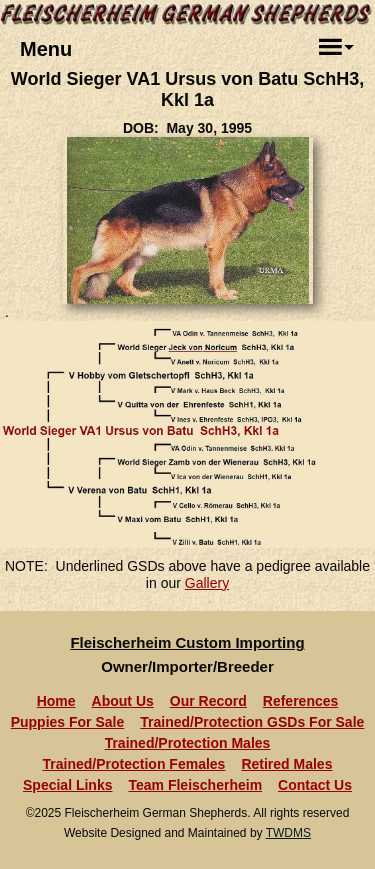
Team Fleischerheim (196, 785)
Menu (46, 49)
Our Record (208, 701)
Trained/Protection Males (188, 743)
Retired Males (286, 764)
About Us (123, 701)
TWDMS (288, 833)
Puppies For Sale (68, 722)
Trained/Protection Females (134, 764)
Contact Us (315, 785)
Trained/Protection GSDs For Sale (252, 722)
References (301, 701)
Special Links (67, 785)
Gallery (207, 583)
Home (56, 701)
